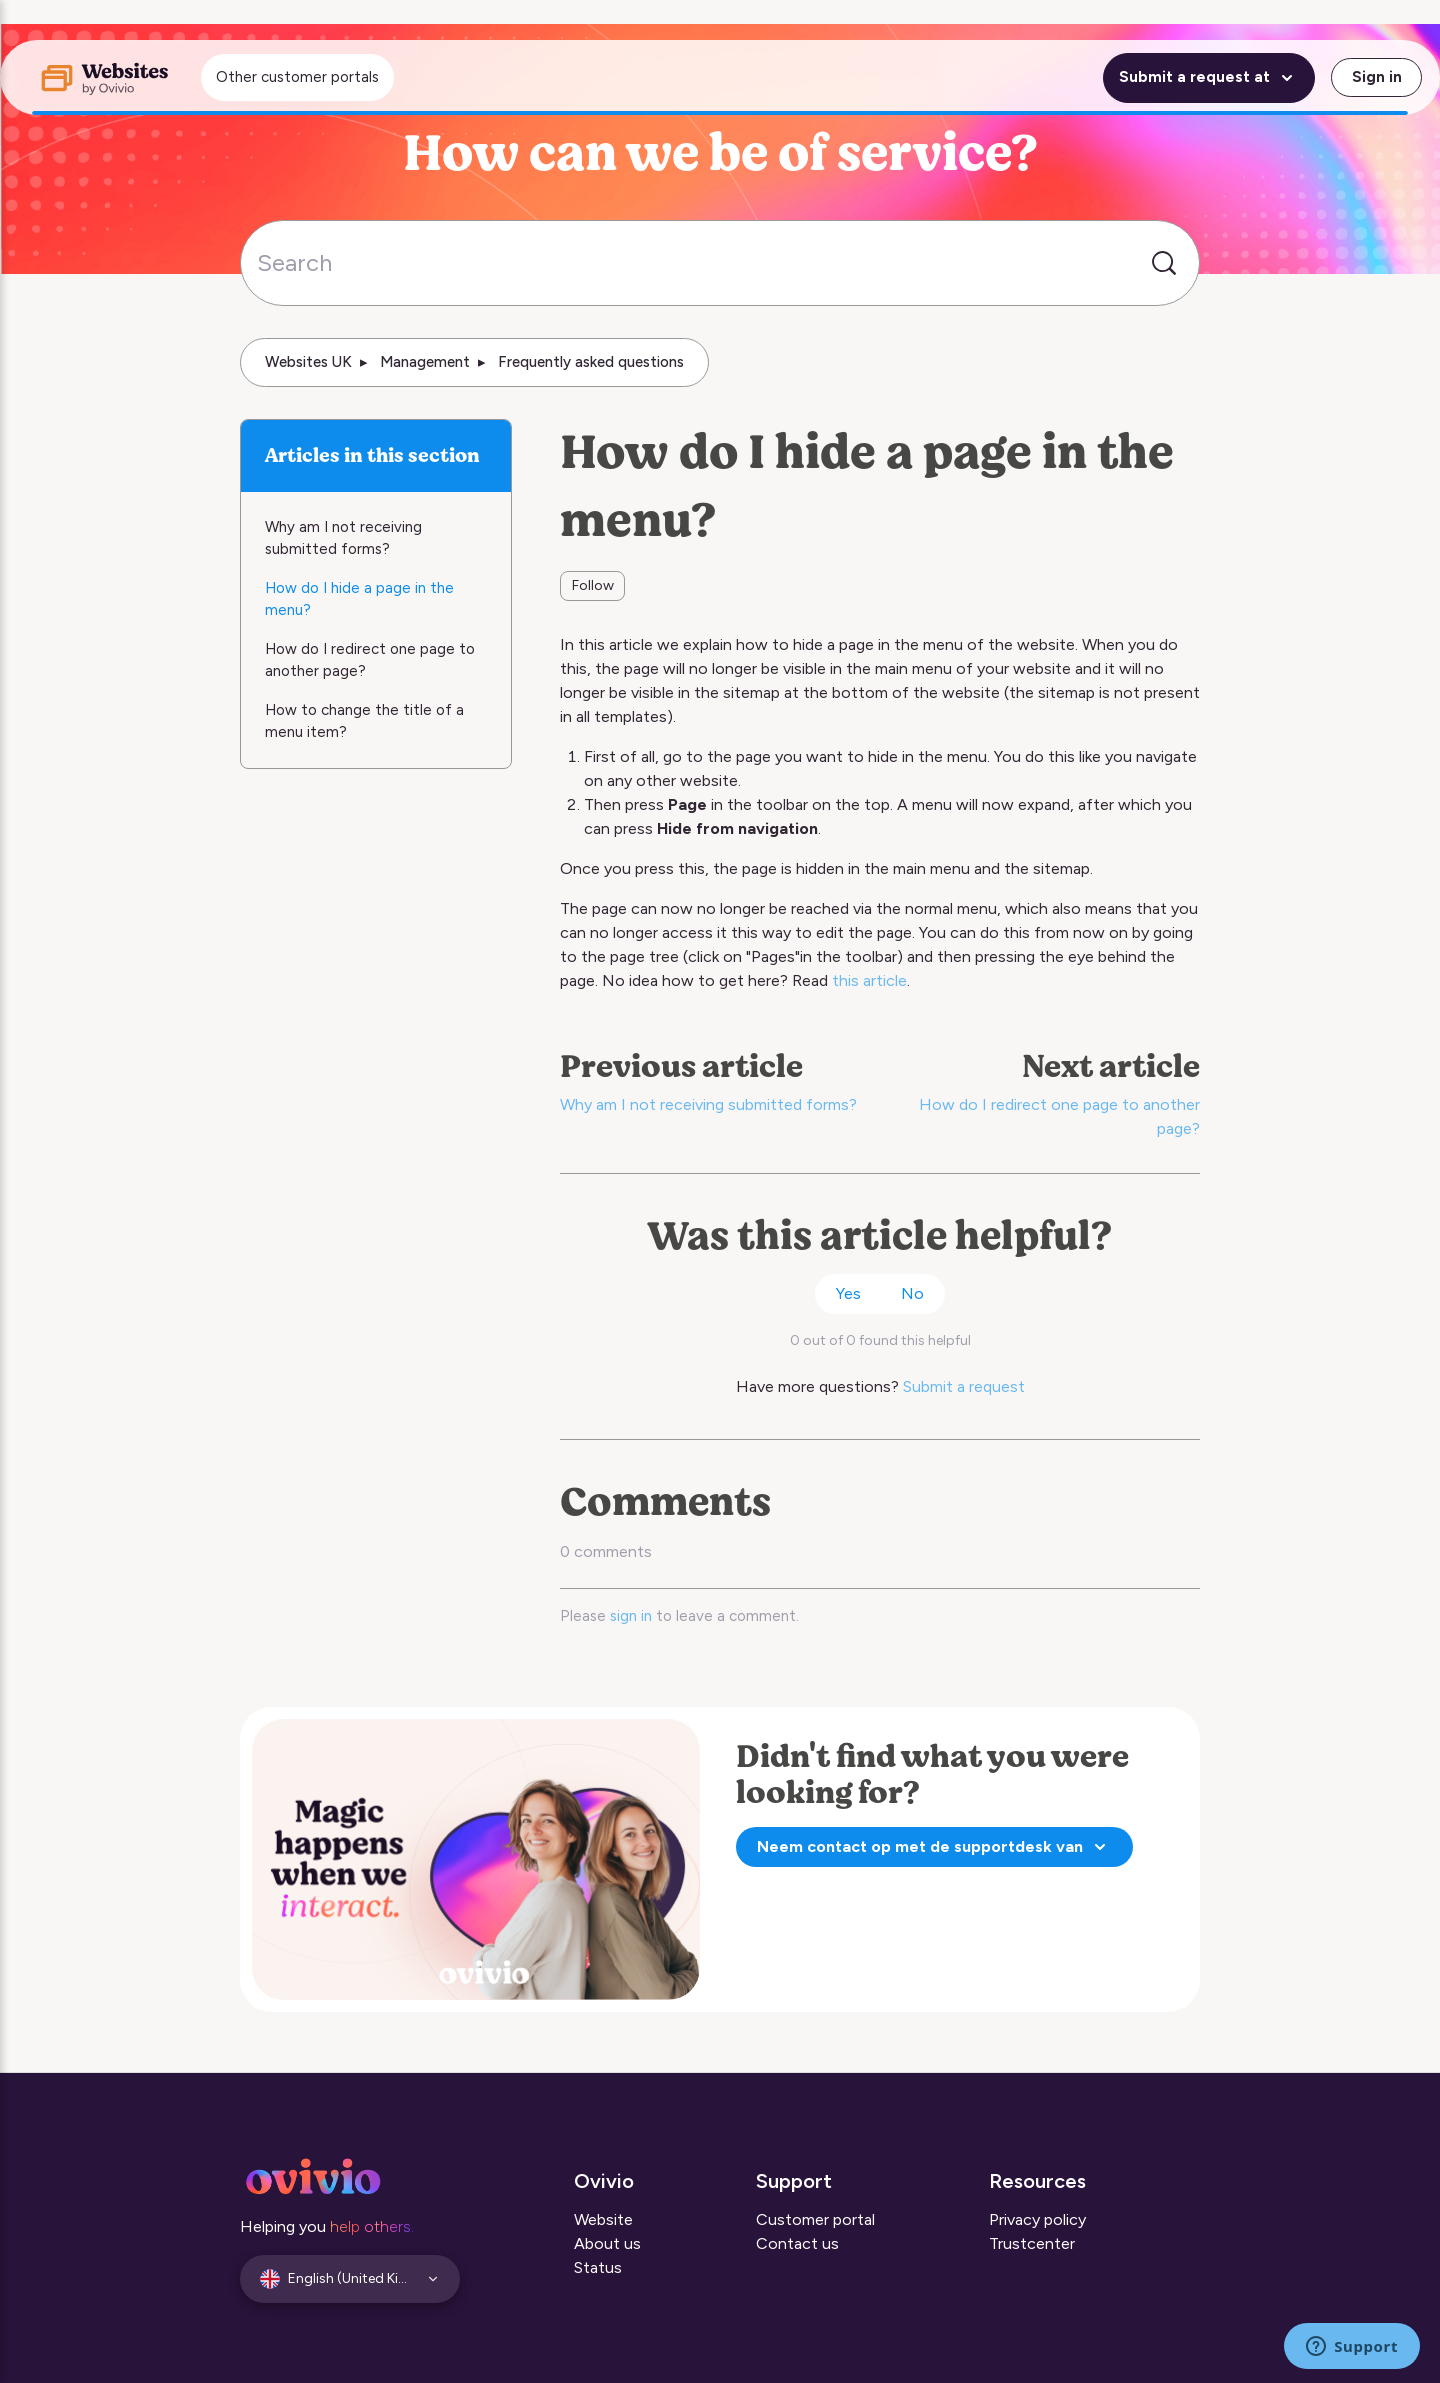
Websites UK (308, 362)
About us (607, 2243)
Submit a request (964, 1386)
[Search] (720, 263)
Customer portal (815, 2219)
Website (603, 2219)
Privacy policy (1037, 2219)
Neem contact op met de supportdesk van (934, 1847)
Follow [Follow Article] (593, 585)
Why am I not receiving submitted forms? (708, 1104)
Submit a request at (1209, 78)
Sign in (1377, 77)
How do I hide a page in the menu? (359, 599)
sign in (631, 1616)
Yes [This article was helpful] (848, 1293)
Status (598, 2267)
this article (869, 980)
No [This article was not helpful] (912, 1293)
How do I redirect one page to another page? (370, 660)
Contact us (797, 2243)
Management (425, 362)
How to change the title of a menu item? (364, 721)
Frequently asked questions (591, 362)
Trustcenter (1032, 2243)
